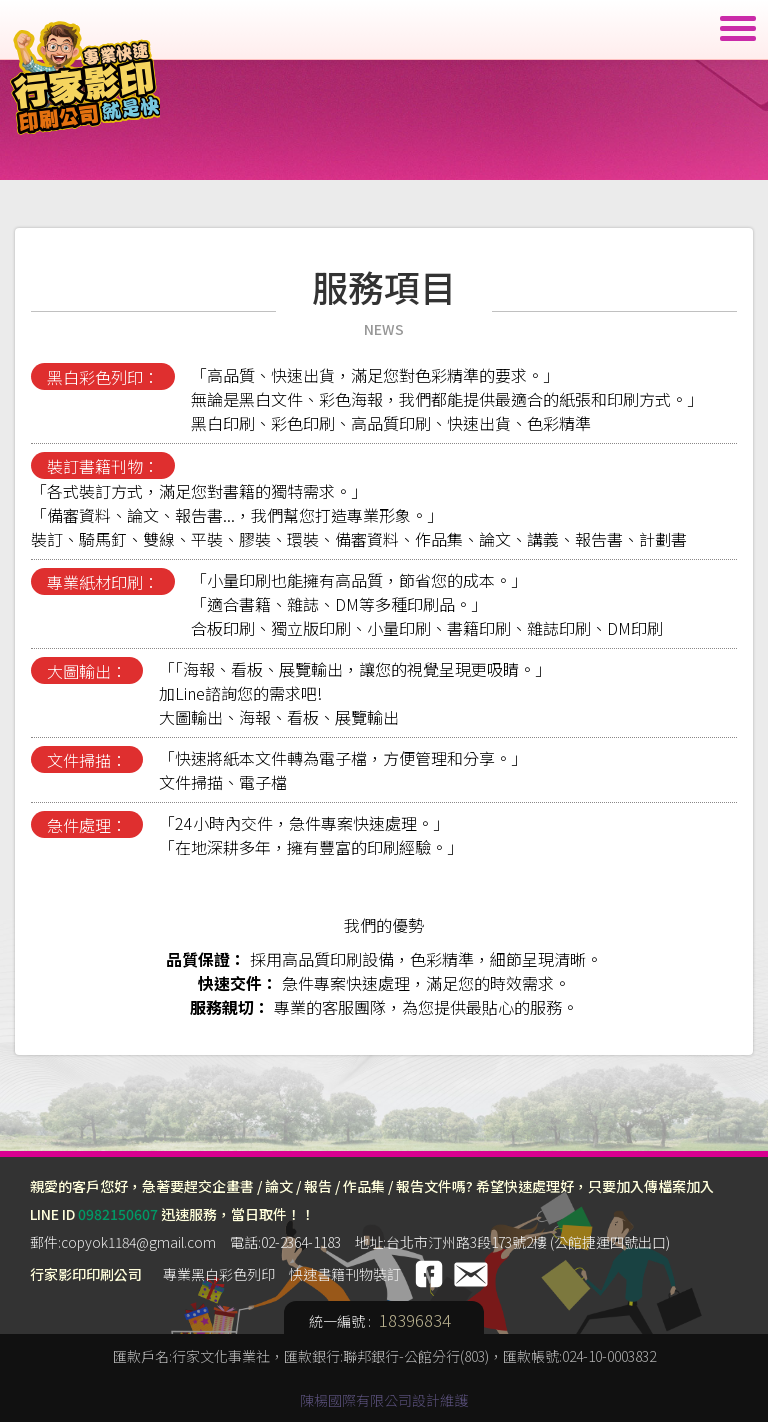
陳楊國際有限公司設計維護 (384, 1400)
